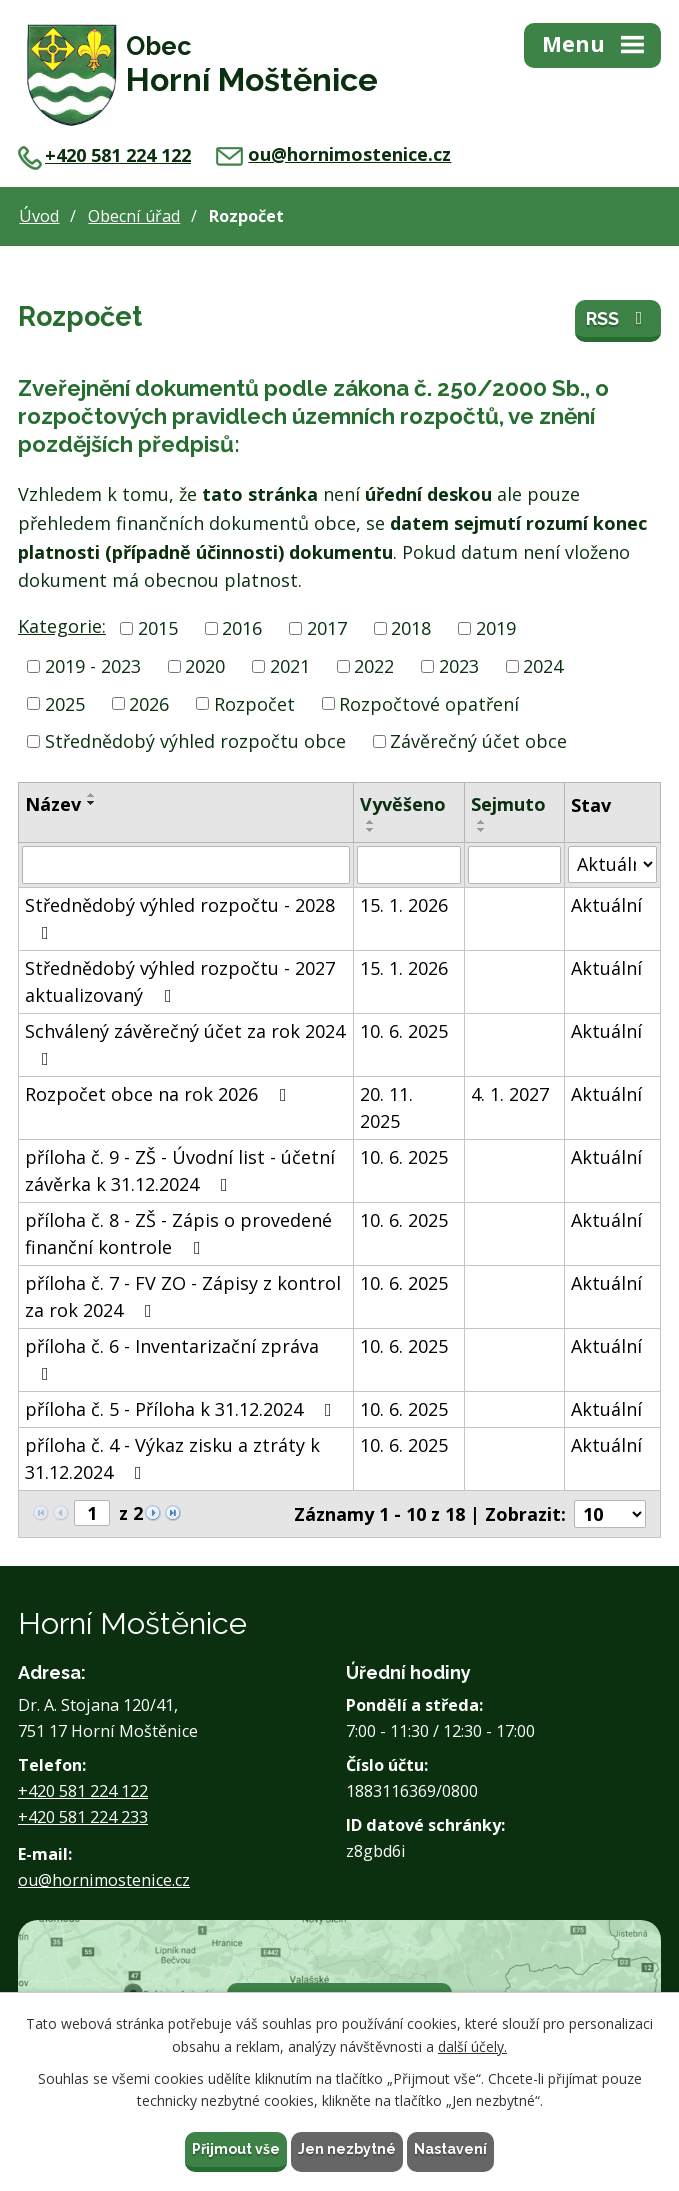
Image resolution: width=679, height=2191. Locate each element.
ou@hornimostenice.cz (333, 154)
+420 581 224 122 (104, 155)
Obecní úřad (134, 216)
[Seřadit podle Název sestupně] (92, 803)
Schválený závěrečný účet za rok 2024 (185, 1043)
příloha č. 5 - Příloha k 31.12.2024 (182, 1409)
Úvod (39, 216)
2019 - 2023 (93, 666)
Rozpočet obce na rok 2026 (160, 1094)
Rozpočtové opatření (429, 703)
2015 (158, 628)
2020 (205, 666)
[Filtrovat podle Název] (186, 865)
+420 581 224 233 (83, 1817)
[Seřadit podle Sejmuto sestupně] (482, 830)
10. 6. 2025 (404, 1031)
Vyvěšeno (403, 804)
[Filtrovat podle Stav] (612, 864)
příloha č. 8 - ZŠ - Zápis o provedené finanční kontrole (178, 1233)
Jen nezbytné (347, 2149)
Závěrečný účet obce (478, 741)
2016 (242, 628)
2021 (290, 666)
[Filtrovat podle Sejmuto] (514, 865)
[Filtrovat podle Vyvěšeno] (409, 865)
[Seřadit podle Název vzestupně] (92, 795)
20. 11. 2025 (386, 1107)
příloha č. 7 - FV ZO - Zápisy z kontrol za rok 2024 (183, 1296)
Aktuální (606, 905)
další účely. (472, 2046)
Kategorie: (62, 626)
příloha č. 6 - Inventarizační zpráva (172, 1358)
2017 (327, 628)
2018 (411, 628)
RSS (618, 318)
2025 (65, 703)
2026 (149, 703)
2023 (459, 666)
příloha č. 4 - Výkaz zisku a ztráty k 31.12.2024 (172, 1458)
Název (53, 804)
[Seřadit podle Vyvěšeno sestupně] (371, 830)
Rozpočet (254, 703)
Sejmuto (508, 804)
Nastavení (450, 2149)
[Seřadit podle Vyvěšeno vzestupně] (371, 822)
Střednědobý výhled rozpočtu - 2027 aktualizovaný (180, 981)
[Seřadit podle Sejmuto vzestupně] (482, 822)
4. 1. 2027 (510, 1094)
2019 (496, 628)
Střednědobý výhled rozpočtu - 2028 (180, 917)
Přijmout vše (236, 2149)
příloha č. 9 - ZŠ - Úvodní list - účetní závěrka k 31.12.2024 (180, 1170)
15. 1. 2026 (404, 905)
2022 (374, 666)
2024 (543, 666)
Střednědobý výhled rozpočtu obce (195, 741)
